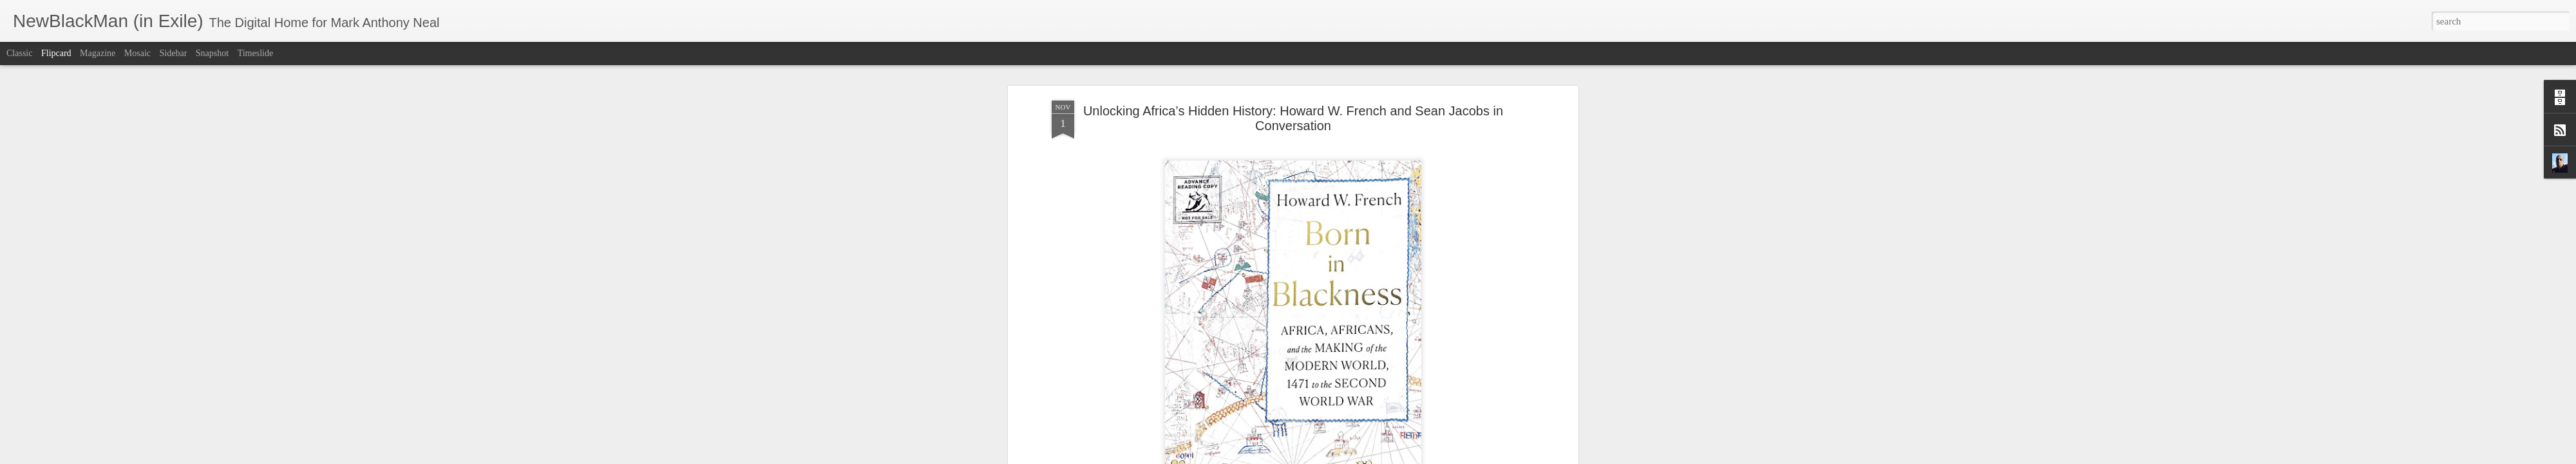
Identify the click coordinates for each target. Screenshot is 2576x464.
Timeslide (256, 53)
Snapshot (212, 53)
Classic (19, 53)
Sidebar (173, 53)
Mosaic (137, 53)
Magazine (97, 53)
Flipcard (56, 53)
